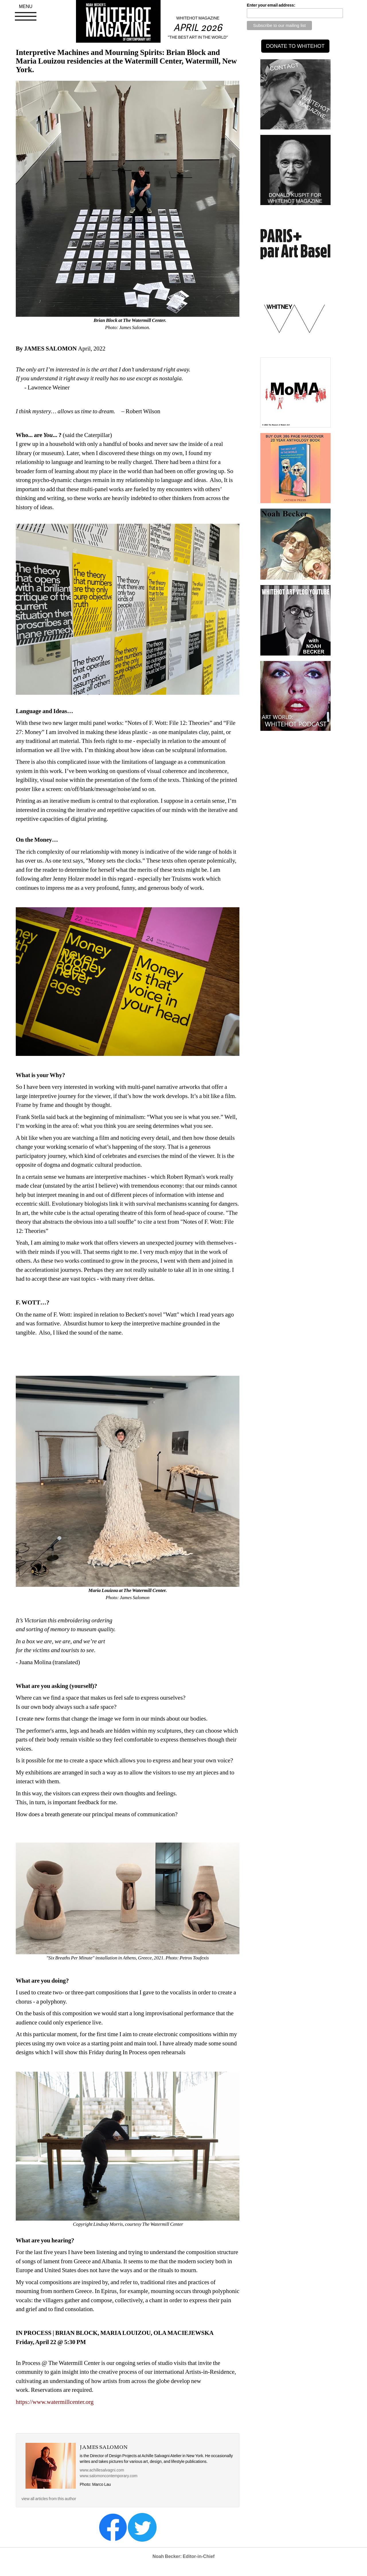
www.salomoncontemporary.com (108, 2475)
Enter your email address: (271, 5)
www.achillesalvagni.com (102, 2470)
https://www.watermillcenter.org (54, 2401)
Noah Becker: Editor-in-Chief (184, 2556)
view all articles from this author (49, 2498)
